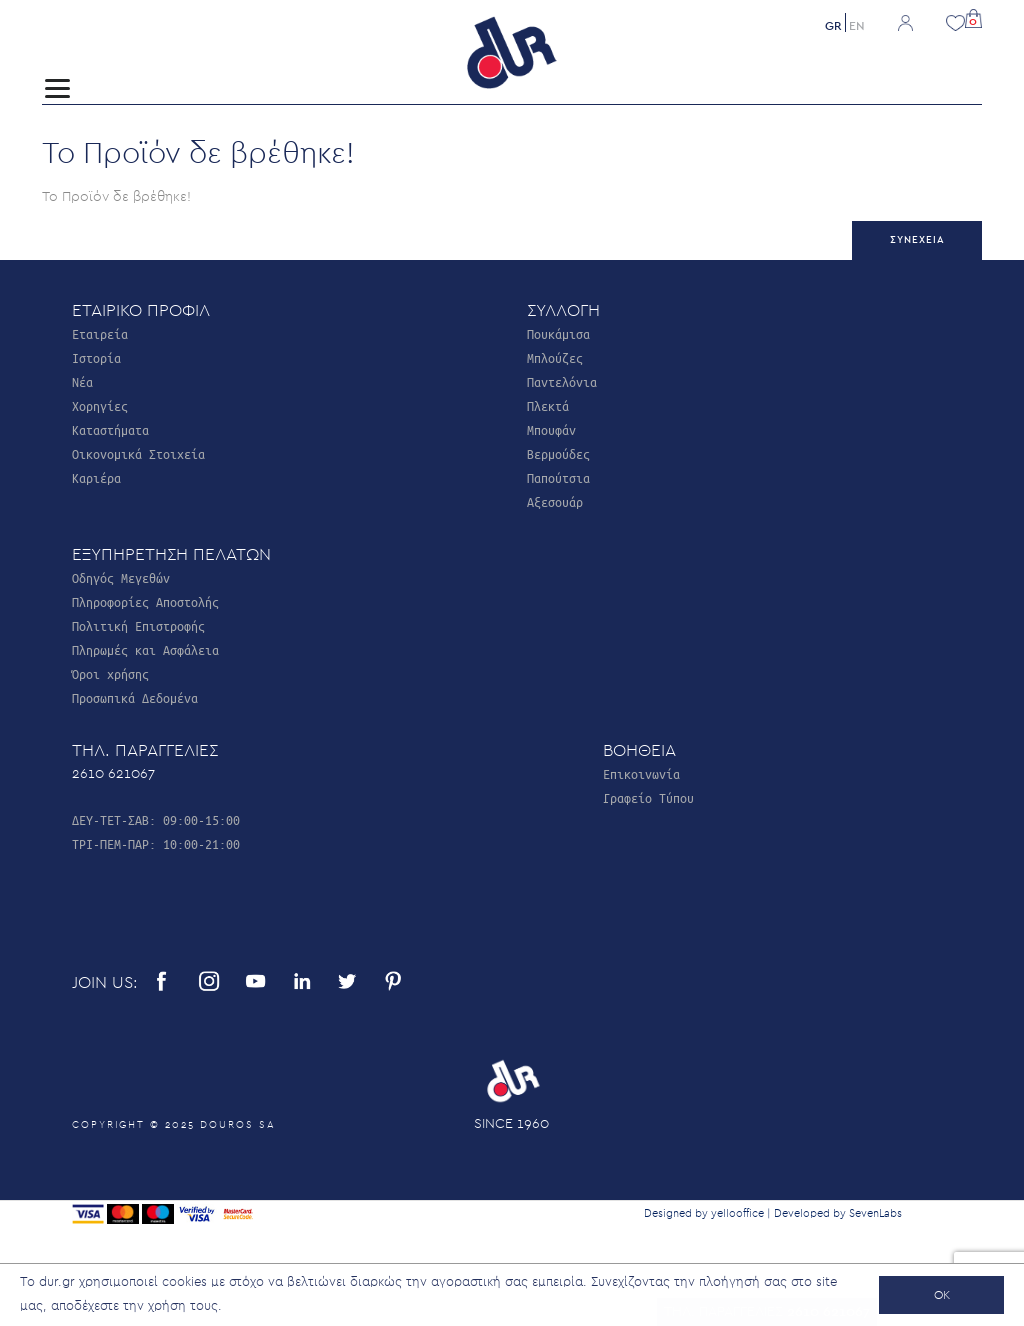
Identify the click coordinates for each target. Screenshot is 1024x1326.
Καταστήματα (110, 429)
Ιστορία (96, 357)
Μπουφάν (551, 429)
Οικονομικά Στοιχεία (138, 453)
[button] (973, 16)
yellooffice (737, 1213)
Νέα (82, 381)
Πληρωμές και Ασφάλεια (145, 649)
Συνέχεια (917, 240)
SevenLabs (875, 1213)
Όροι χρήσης (110, 673)
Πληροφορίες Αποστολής (145, 601)
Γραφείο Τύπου (648, 797)
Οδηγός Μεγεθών (121, 577)
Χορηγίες (100, 405)
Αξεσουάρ (555, 501)
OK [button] (942, 1295)
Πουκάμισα (558, 333)
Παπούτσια (558, 477)
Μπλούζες (555, 357)
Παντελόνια (562, 381)
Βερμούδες (558, 453)
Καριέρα (96, 477)
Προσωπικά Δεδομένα (135, 697)
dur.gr (57, 1282)
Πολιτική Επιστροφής (138, 625)
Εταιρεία (100, 333)
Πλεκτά (548, 405)
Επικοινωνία (641, 773)
